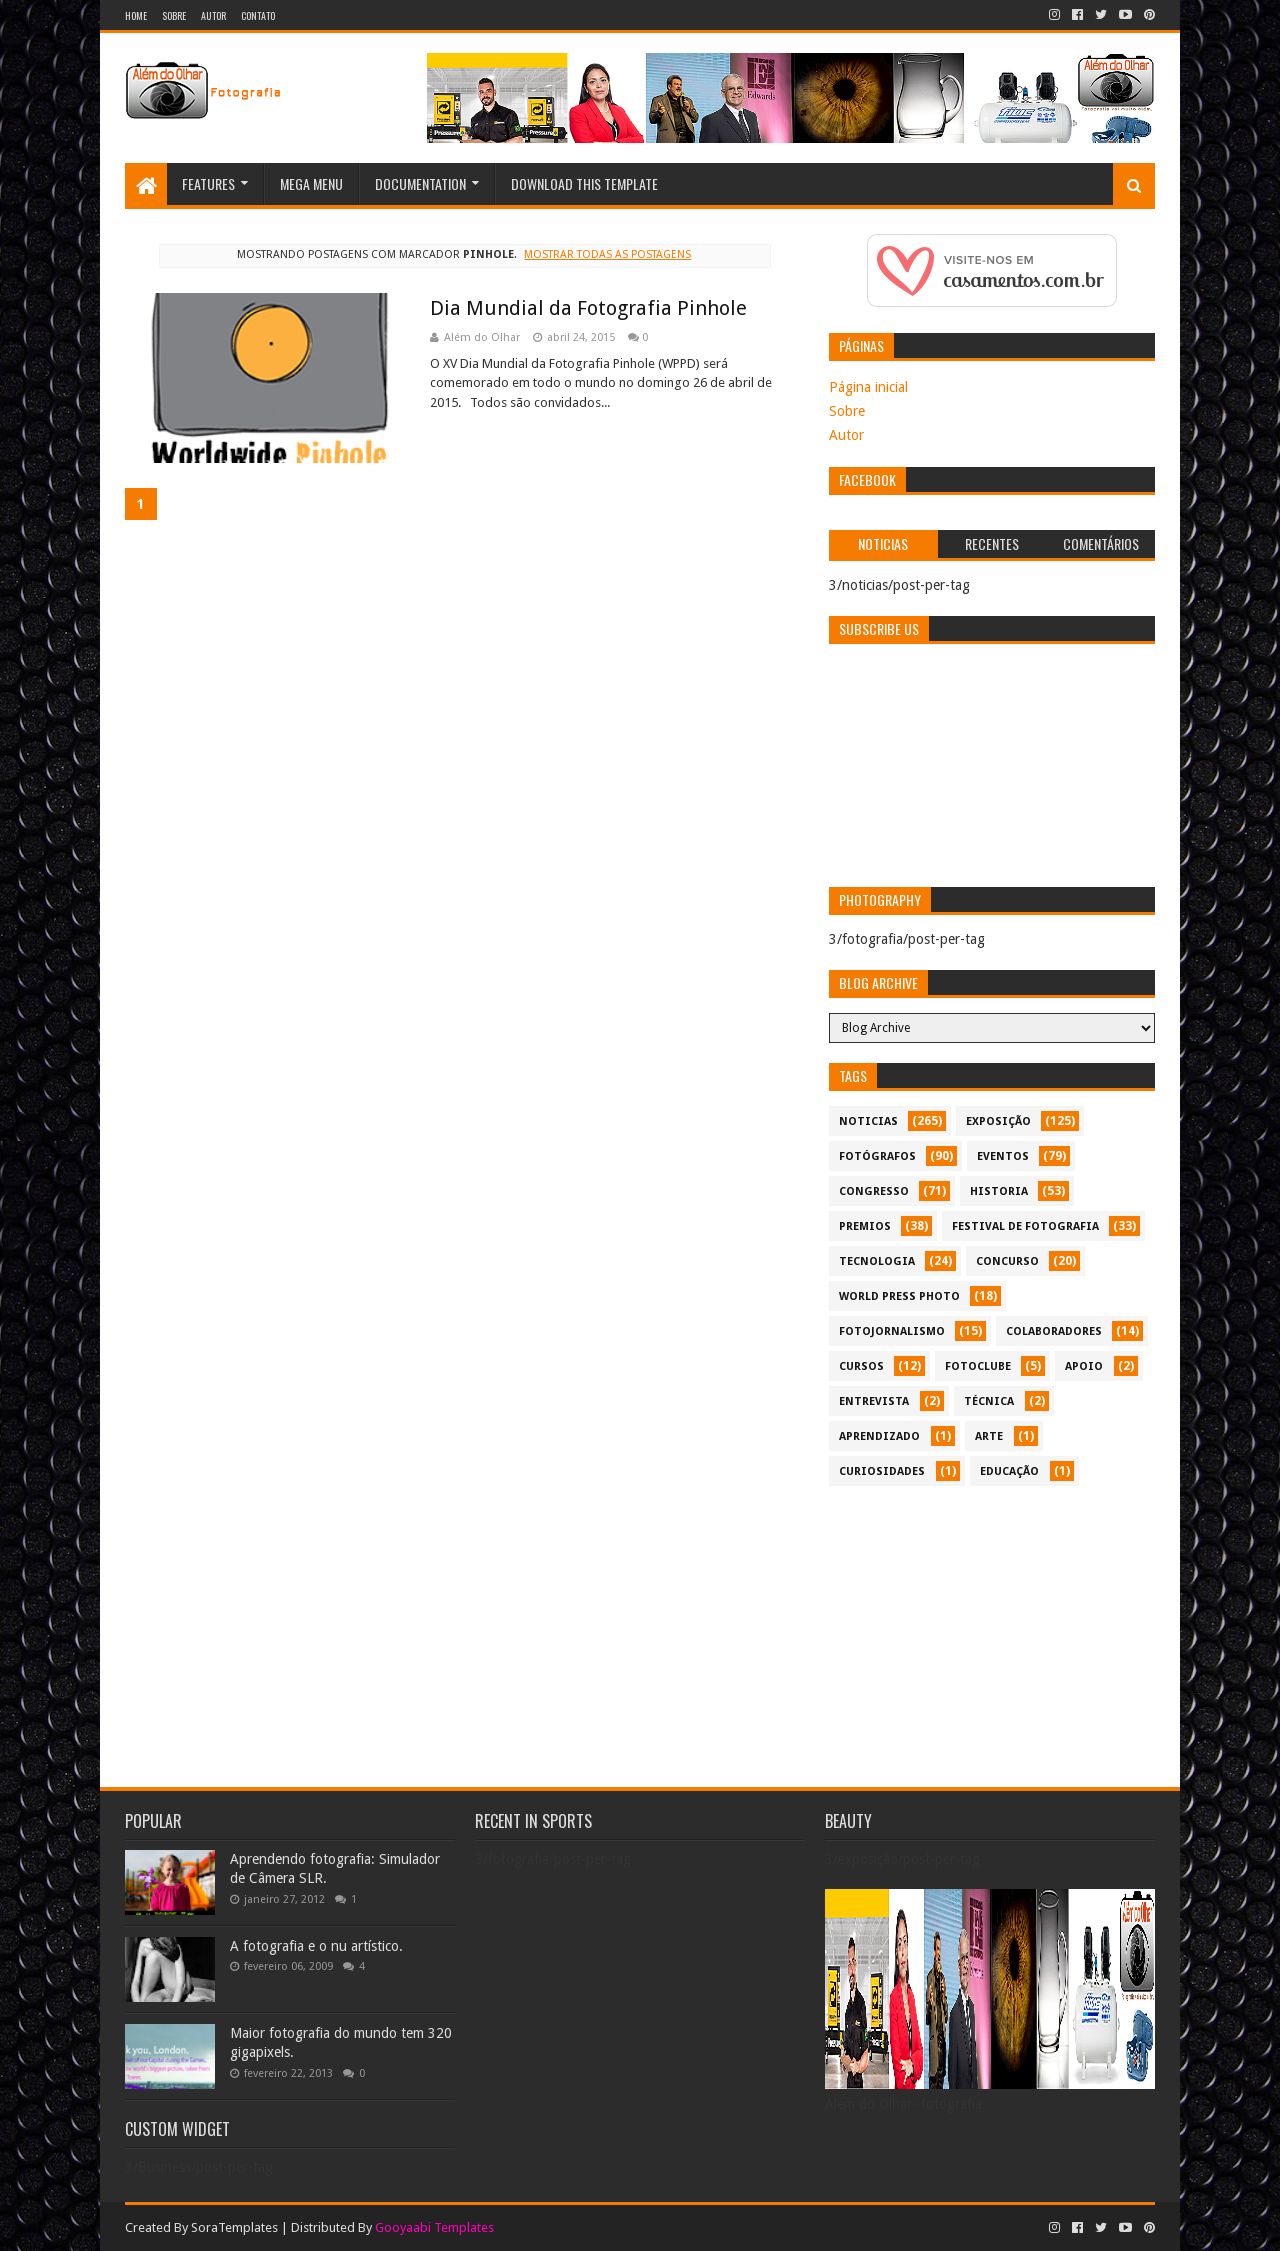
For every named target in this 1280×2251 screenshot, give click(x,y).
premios (865, 1226)
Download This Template (584, 183)
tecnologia (877, 1261)
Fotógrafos (877, 1156)
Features (208, 183)
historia (999, 1191)
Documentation (420, 183)
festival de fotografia (1025, 1226)
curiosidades (882, 1471)
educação (1009, 1471)
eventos (1003, 1156)
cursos (861, 1366)
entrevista (874, 1401)
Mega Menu (311, 183)
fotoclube (978, 1366)
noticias (868, 1121)
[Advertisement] (992, 1636)
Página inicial (868, 387)
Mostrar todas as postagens (607, 254)
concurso (1007, 1261)
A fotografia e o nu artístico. (316, 1946)
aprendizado (879, 1436)
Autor (213, 15)
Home (136, 15)
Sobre (174, 15)
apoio (1084, 1366)
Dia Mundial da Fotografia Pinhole (588, 308)
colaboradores (1054, 1331)
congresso (874, 1191)
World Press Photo (899, 1296)
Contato (258, 15)
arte (989, 1436)
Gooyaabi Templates (434, 2227)
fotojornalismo (892, 1331)
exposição (998, 1121)
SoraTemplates (234, 2227)
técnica (989, 1401)
